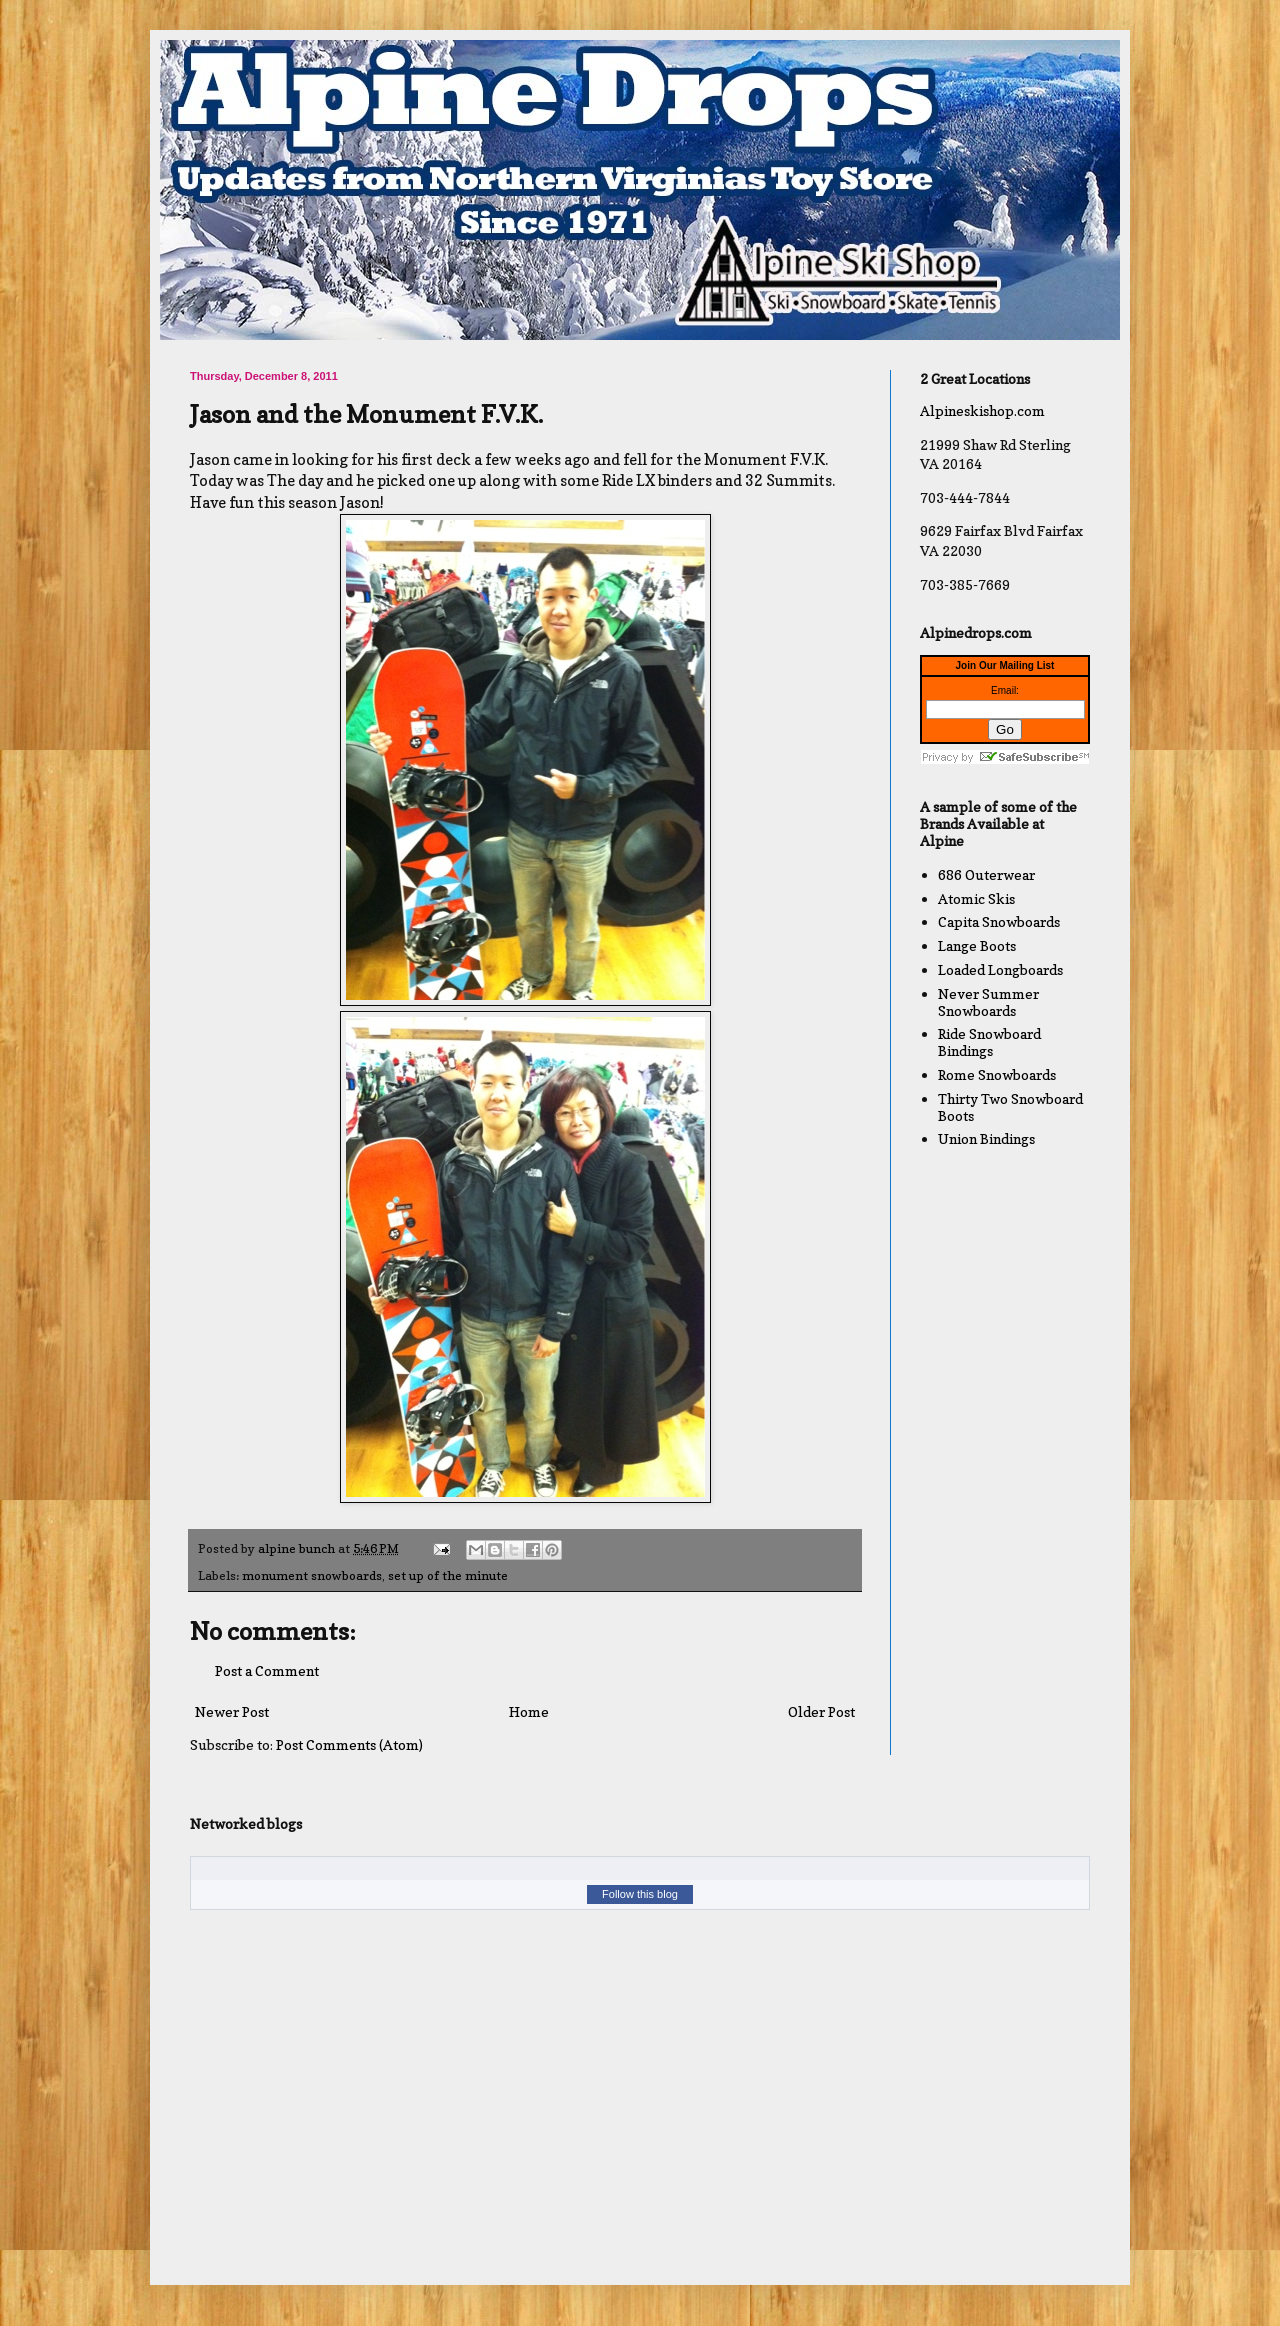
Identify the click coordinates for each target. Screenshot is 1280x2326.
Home (529, 1711)
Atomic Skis (976, 898)
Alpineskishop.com (982, 410)
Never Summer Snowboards (988, 1002)
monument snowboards (312, 1575)
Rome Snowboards (997, 1074)
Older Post (821, 1711)
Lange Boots (977, 945)
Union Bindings (986, 1138)
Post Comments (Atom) (349, 1744)
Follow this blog (640, 1894)
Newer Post (232, 1711)
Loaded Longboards (1000, 969)
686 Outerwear (986, 874)
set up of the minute (448, 1575)
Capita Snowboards (999, 921)
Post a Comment (267, 1670)
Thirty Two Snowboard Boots (1010, 1107)
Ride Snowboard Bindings (989, 1042)
